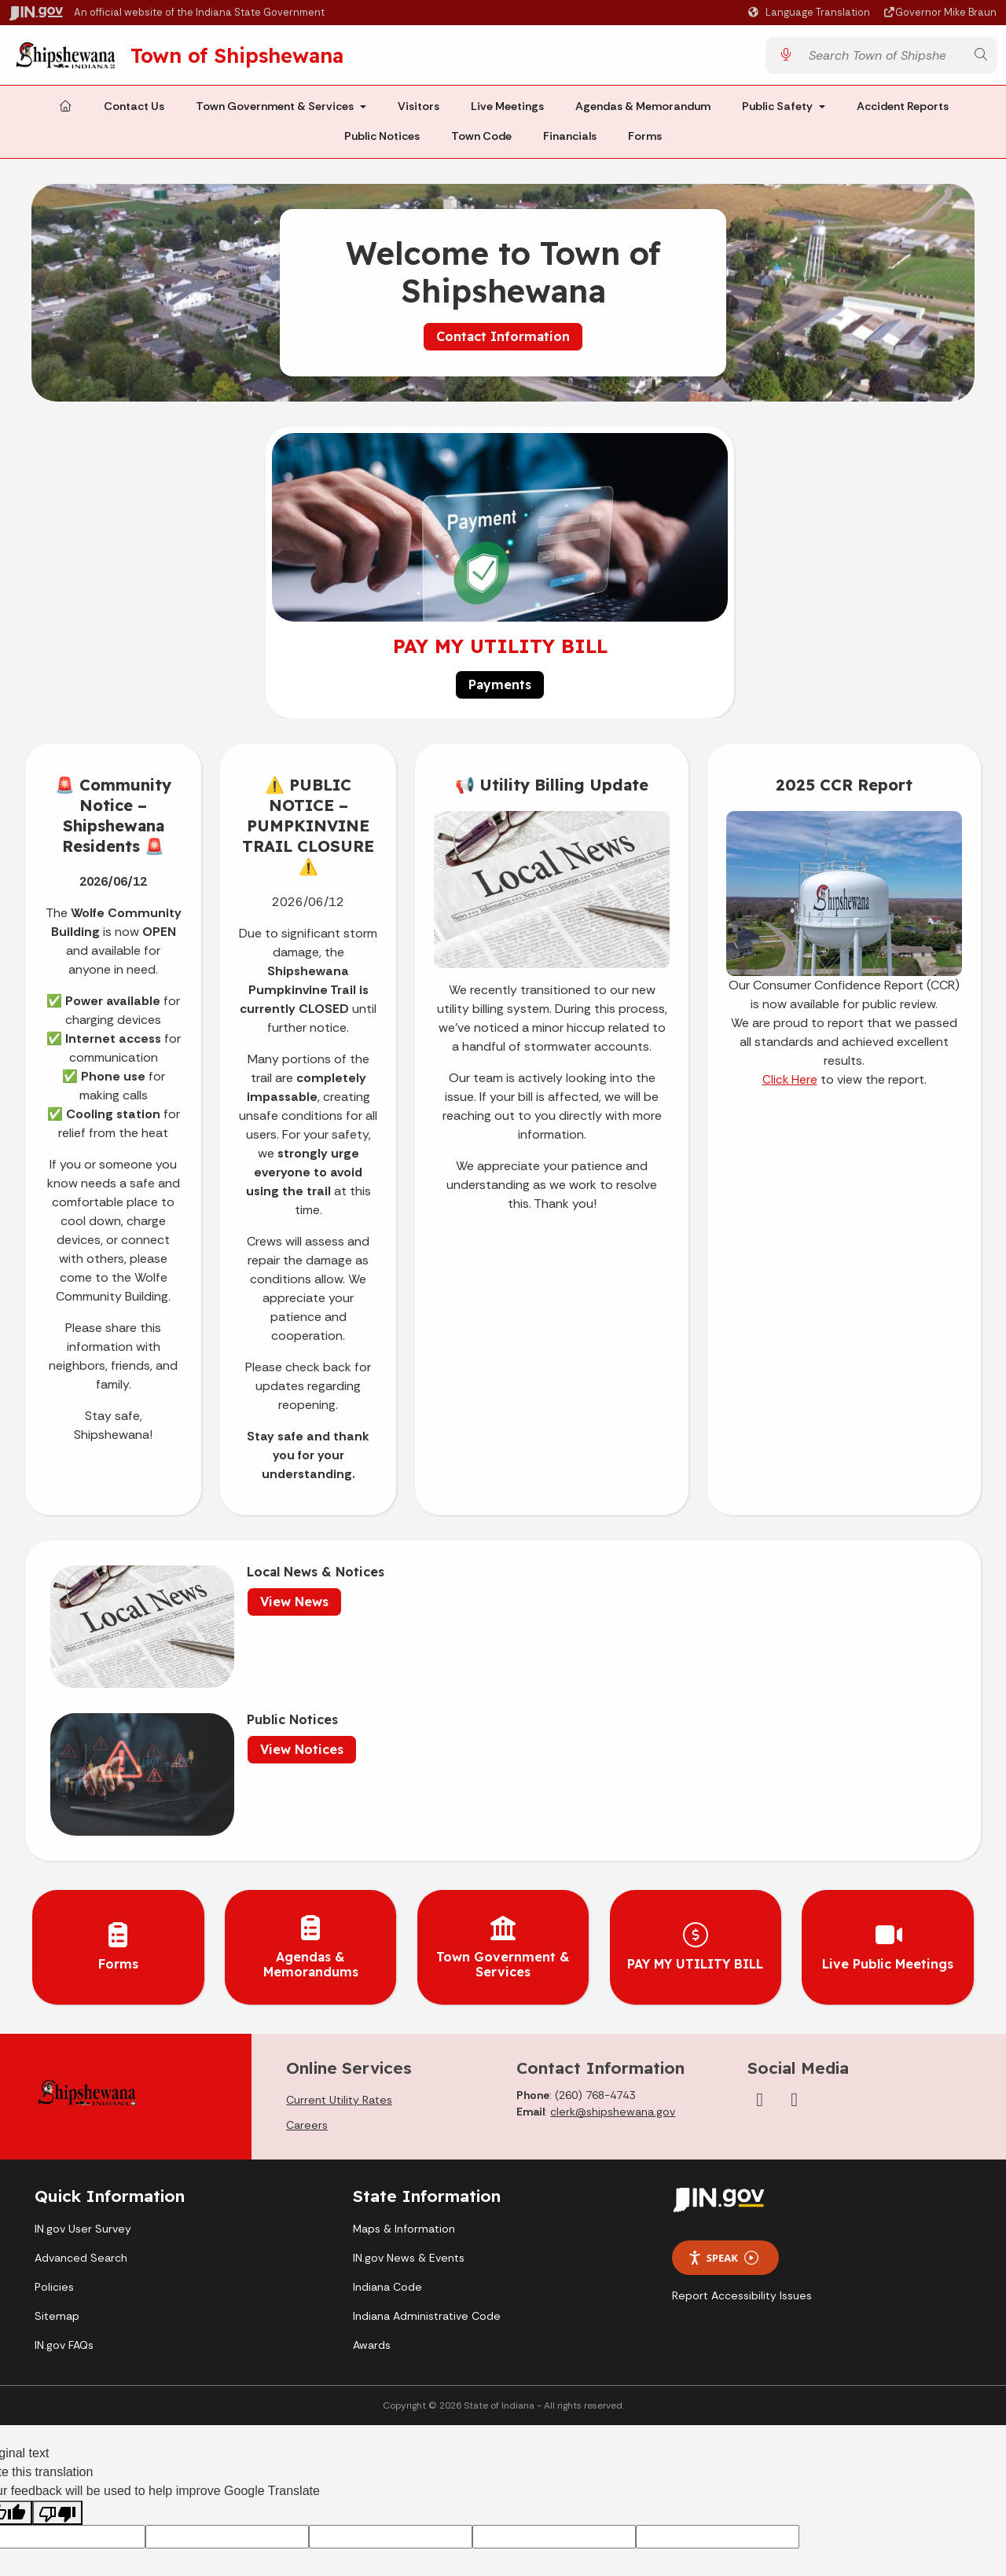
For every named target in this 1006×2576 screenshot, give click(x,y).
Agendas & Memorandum (642, 112)
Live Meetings (507, 112)
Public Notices (382, 141)
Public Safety (777, 112)
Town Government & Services (275, 112)
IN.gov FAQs (64, 2173)
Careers (307, 1953)
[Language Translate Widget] (811, 12)
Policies (54, 2115)
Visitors (418, 112)
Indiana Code (387, 2115)
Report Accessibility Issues (742, 2124)
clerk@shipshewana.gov (612, 1939)
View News (261, 1607)
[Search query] (883, 57)
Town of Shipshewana (252, 57)
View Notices (721, 1607)
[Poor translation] (57, 2341)
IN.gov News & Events (408, 2086)
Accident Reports (903, 112)
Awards (372, 2173)
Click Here (789, 1085)
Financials (570, 141)
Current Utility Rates (339, 1928)
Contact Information (503, 341)
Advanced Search (81, 2086)
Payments (499, 690)
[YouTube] (794, 1927)
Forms (645, 141)
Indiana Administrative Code (427, 2144)
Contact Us (134, 112)
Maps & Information (404, 2056)
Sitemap (57, 2144)
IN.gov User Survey (83, 2056)
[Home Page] (65, 112)
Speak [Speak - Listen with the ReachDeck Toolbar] (723, 2086)
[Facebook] (760, 1927)
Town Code (481, 141)
